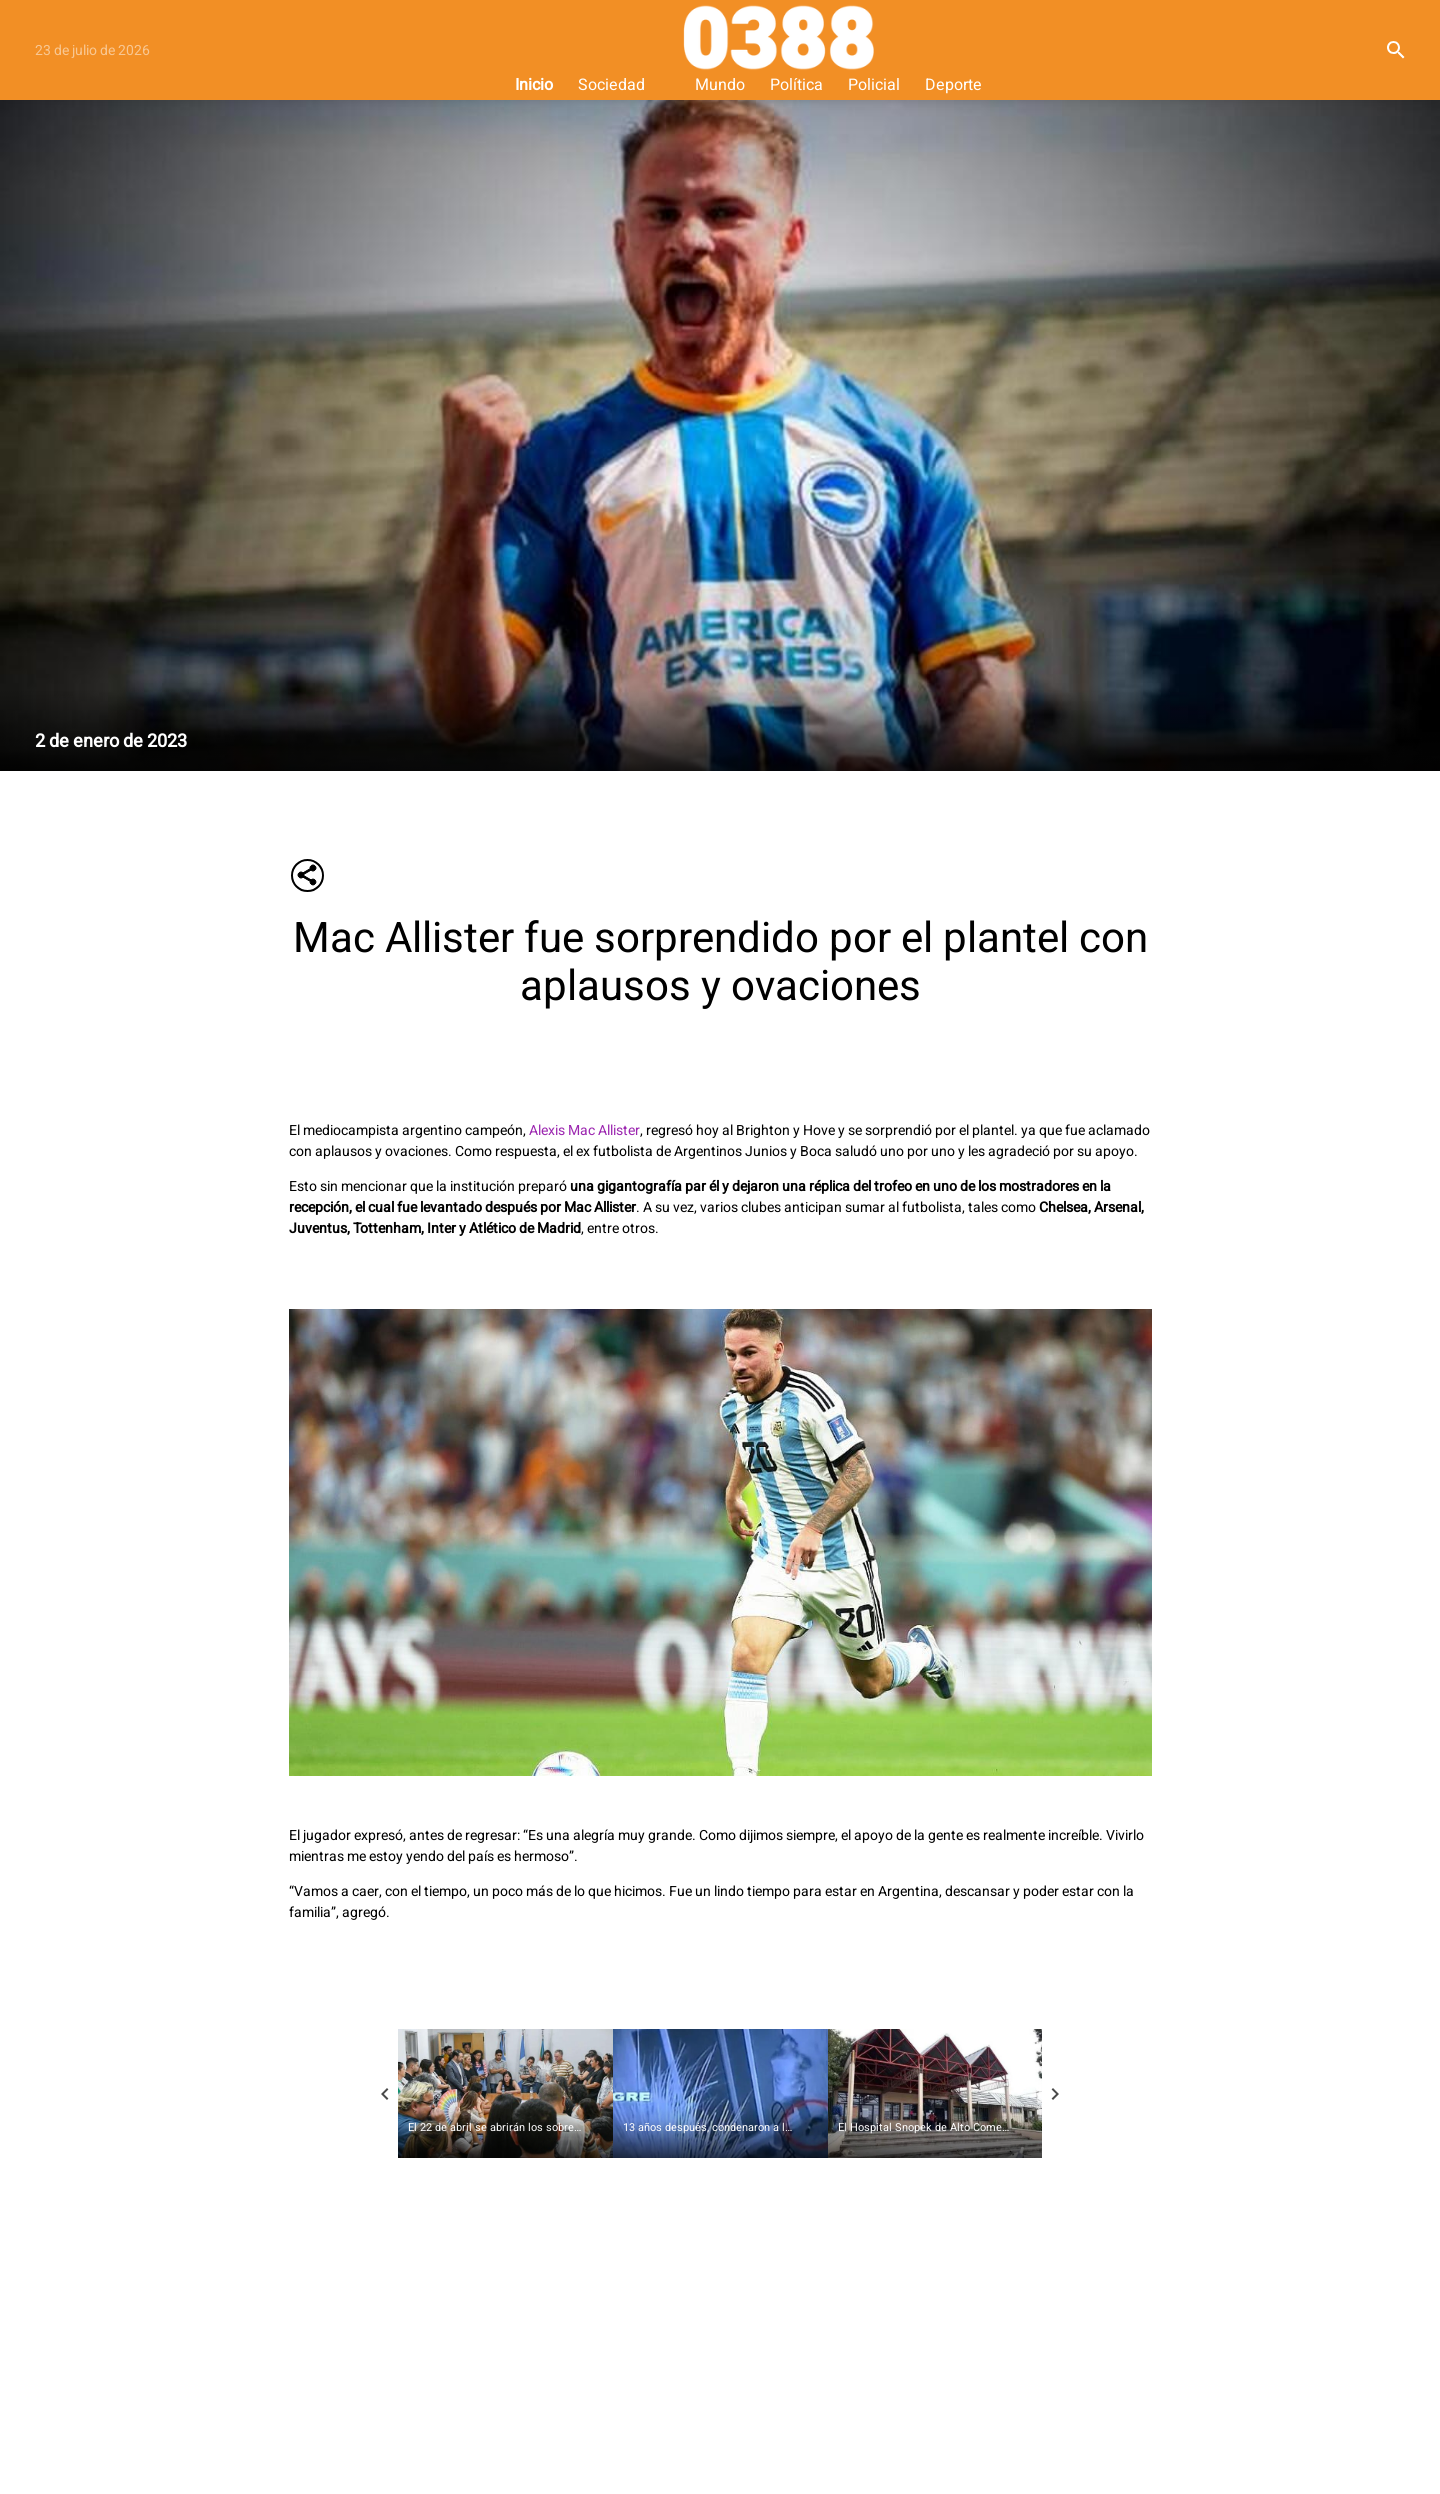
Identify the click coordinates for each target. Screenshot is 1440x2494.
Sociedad (611, 85)
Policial (874, 85)
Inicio (534, 85)
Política (796, 85)
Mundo (720, 85)
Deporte (953, 85)
